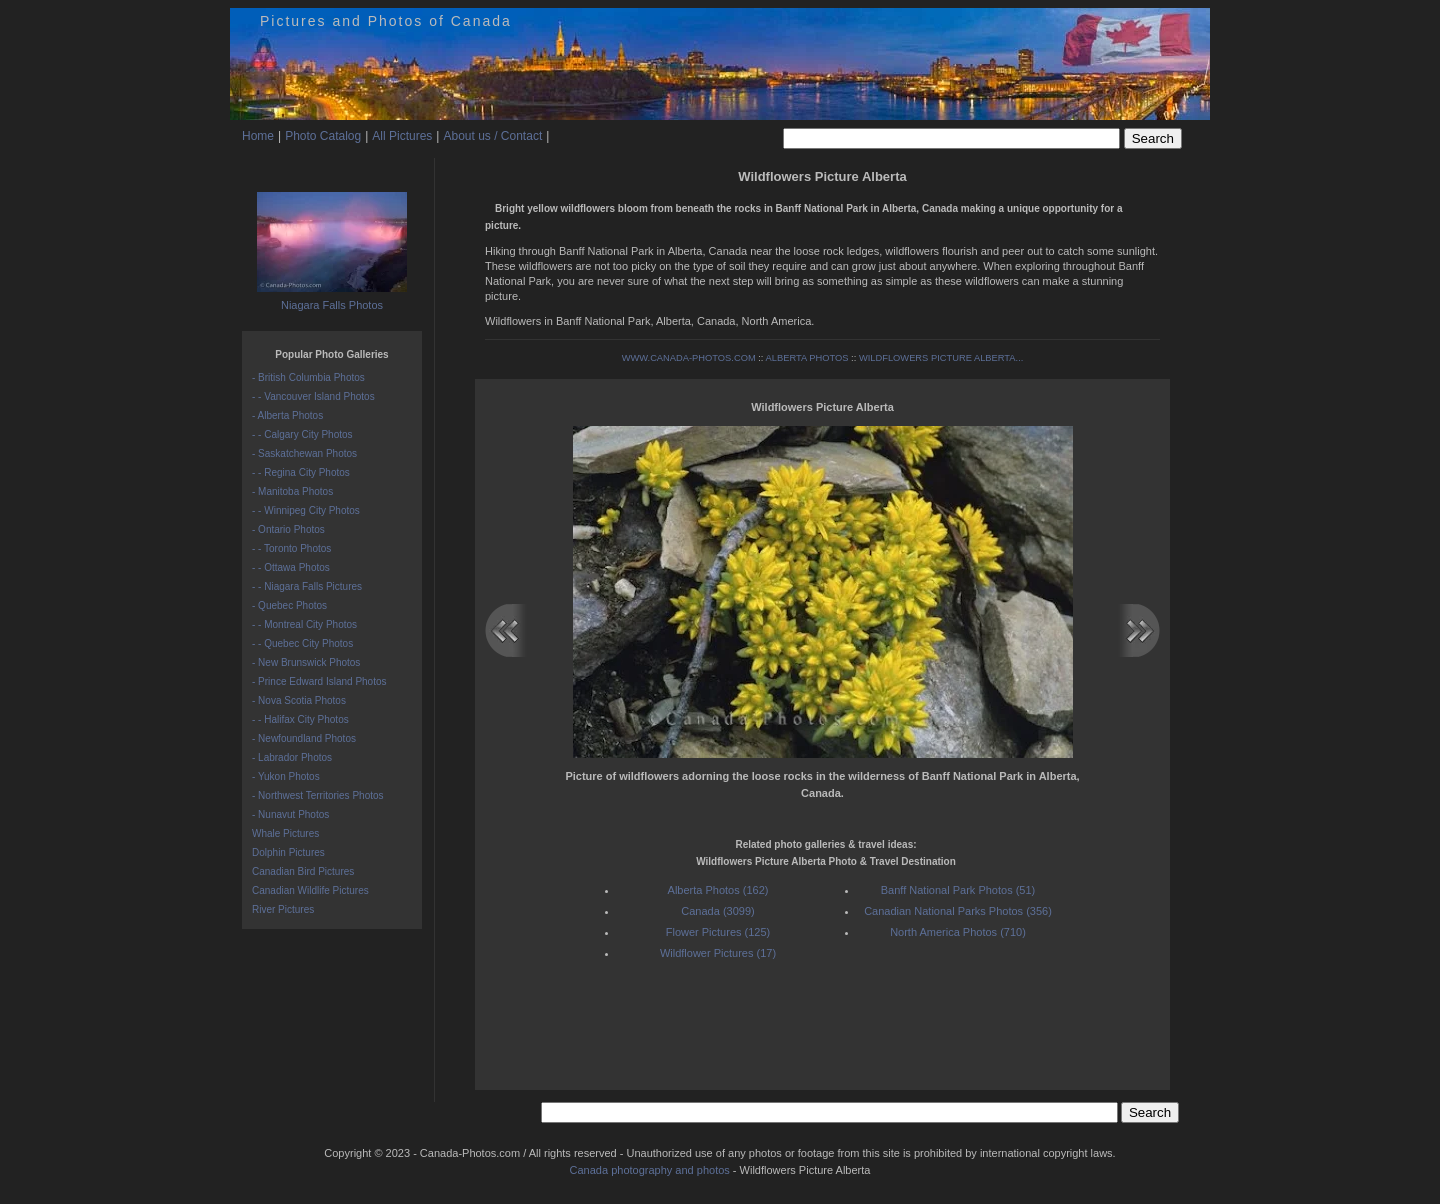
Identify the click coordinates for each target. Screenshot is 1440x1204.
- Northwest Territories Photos (318, 795)
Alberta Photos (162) (718, 890)
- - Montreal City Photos (304, 624)
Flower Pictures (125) (718, 932)
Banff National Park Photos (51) (958, 890)
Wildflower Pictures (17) (718, 953)
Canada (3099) (717, 911)
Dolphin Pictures (288, 852)
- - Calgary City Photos (302, 434)
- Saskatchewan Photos (304, 453)
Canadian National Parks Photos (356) (958, 911)
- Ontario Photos (288, 529)
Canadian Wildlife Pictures (310, 890)
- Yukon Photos (286, 776)
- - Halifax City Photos (300, 719)
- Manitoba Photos (292, 491)
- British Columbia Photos (308, 377)
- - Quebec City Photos (302, 643)
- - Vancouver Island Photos (313, 396)
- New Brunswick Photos (306, 662)
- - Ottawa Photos (291, 567)
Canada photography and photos (650, 1170)
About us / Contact (492, 136)
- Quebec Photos (289, 605)
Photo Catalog (323, 136)
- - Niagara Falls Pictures (307, 586)
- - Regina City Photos (301, 472)
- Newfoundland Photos (304, 738)
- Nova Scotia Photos (299, 700)
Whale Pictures (285, 833)
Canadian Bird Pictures (303, 871)
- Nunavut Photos (290, 814)
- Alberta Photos (287, 415)
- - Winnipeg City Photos (306, 510)
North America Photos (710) (958, 932)
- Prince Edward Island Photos (319, 681)
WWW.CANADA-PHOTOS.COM (689, 358)
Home (258, 136)
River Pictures (283, 909)
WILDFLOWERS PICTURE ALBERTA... (941, 358)
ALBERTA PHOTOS (807, 358)
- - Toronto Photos (291, 548)
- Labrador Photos (292, 757)
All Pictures (402, 136)
